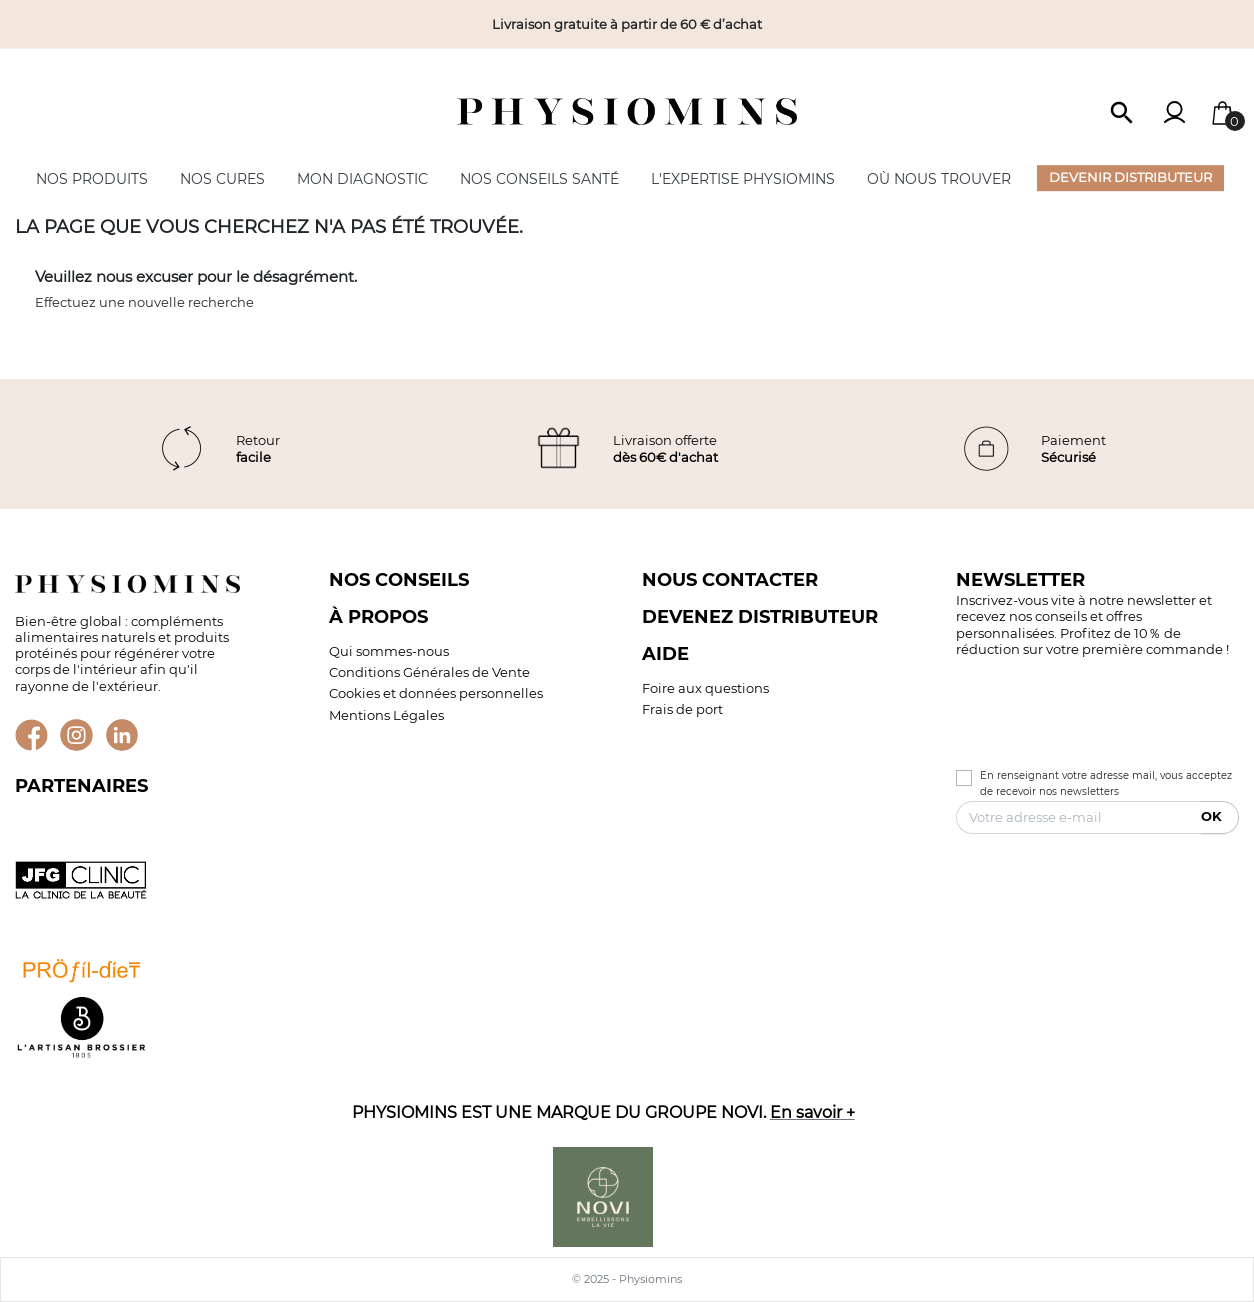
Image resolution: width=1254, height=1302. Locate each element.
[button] (1122, 111)
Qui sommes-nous (389, 651)
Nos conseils (399, 579)
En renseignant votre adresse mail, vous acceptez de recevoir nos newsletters (1106, 783)
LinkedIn (122, 735)
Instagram (76, 735)
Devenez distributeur (760, 616)
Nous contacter (730, 579)
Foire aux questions (705, 688)
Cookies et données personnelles (436, 693)
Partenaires (81, 785)
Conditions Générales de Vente (429, 672)
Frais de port (682, 709)
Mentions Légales (386, 715)
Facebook (31, 735)
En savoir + (812, 1112)
